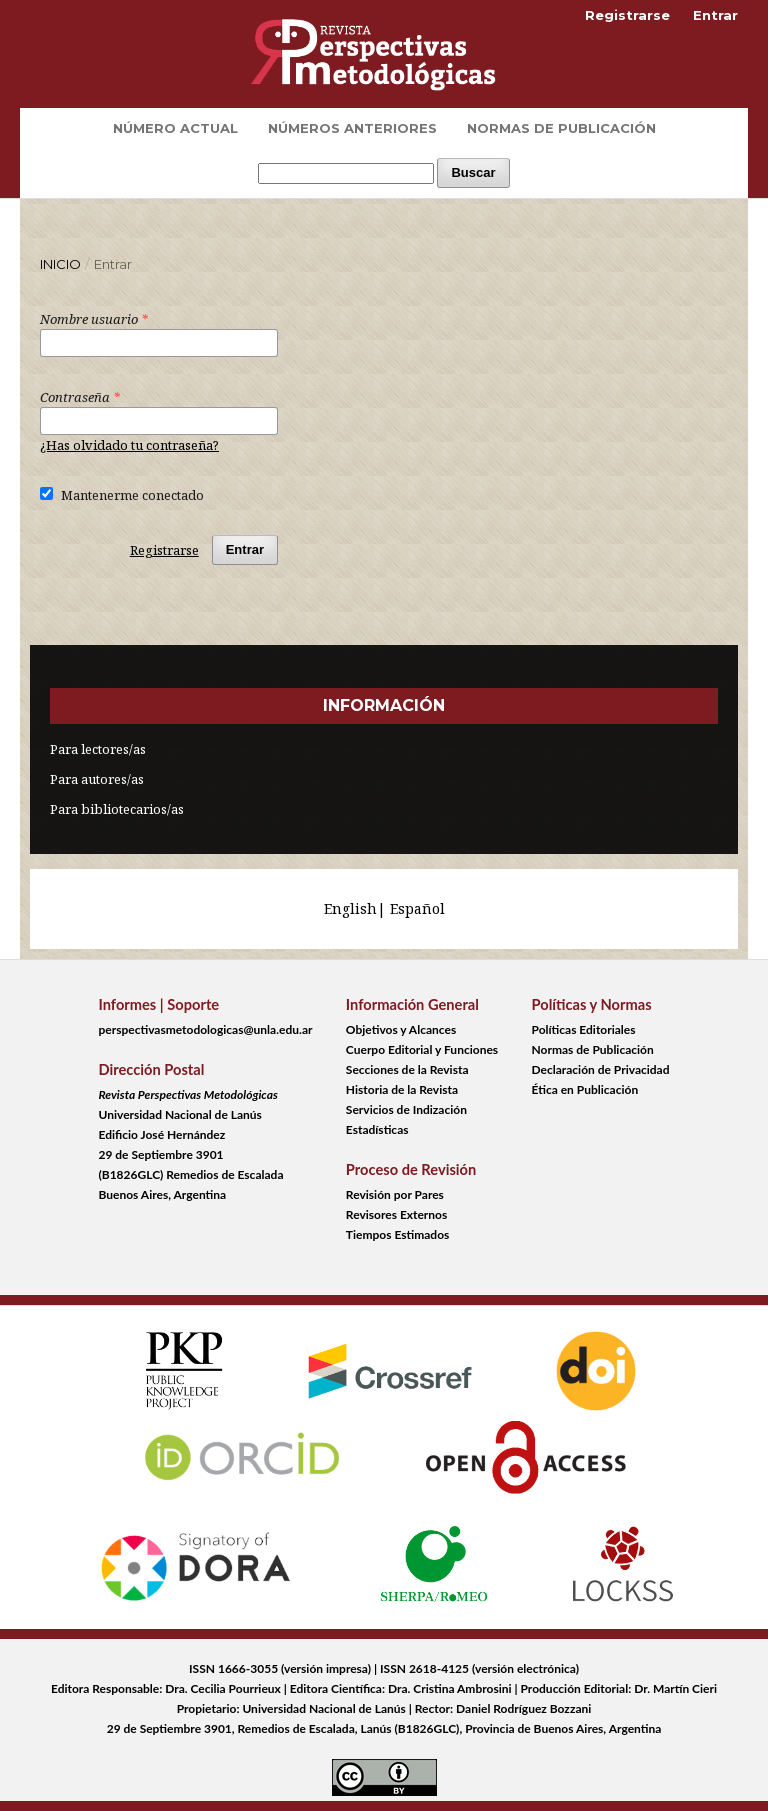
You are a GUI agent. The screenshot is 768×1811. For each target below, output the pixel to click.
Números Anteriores (352, 128)
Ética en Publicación (585, 1089)
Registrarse (627, 15)
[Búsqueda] (346, 173)
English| (357, 908)
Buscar (473, 172)
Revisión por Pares (395, 1194)
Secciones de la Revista (407, 1069)
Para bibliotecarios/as (117, 809)
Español (417, 908)
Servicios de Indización (406, 1109)
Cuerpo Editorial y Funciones (422, 1049)
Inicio (60, 264)
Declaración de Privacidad (601, 1069)
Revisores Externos (396, 1214)
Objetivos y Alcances (401, 1029)
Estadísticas (377, 1129)
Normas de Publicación (561, 128)
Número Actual (175, 128)
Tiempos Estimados (397, 1234)
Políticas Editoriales (584, 1029)
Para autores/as (97, 779)
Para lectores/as (98, 749)
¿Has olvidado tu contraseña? (129, 445)
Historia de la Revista (402, 1089)
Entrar (715, 15)
